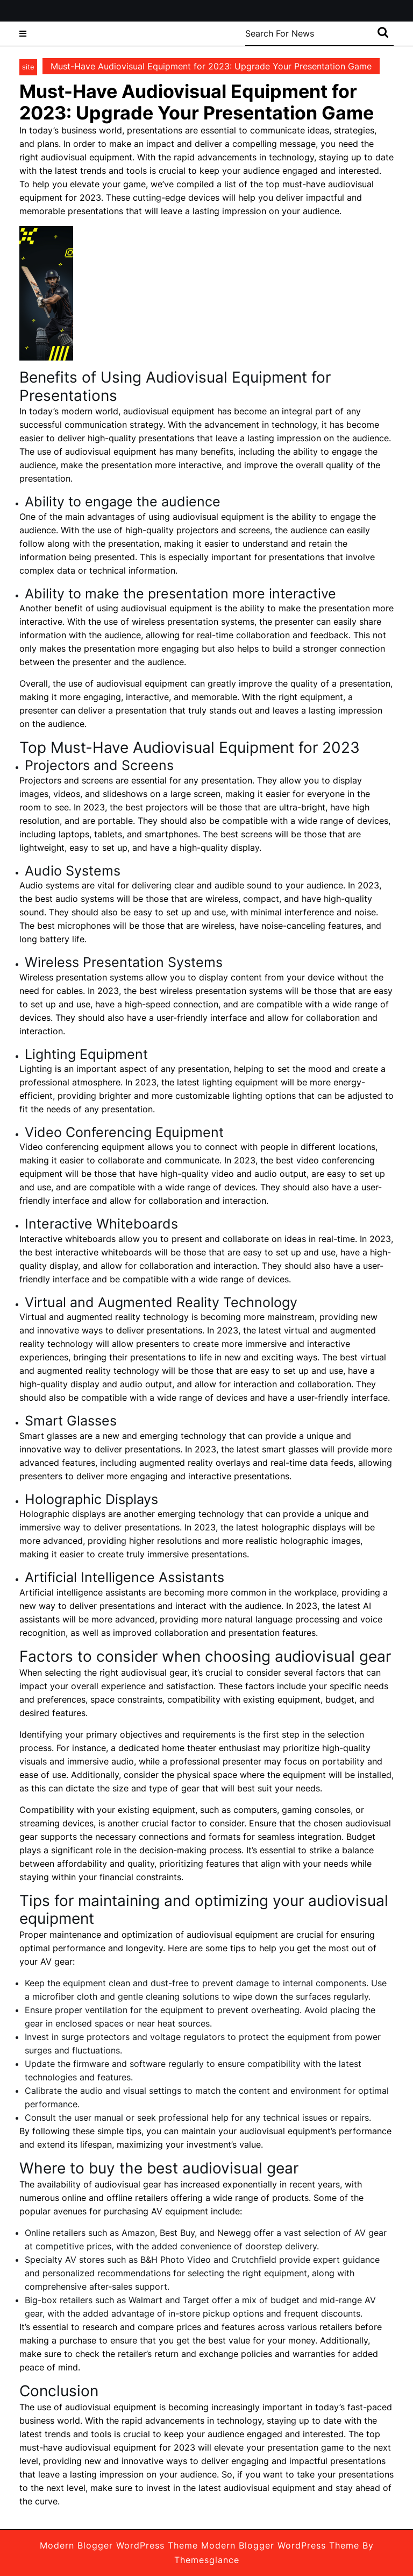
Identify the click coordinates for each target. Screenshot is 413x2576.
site (28, 66)
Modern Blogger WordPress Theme (119, 2545)
